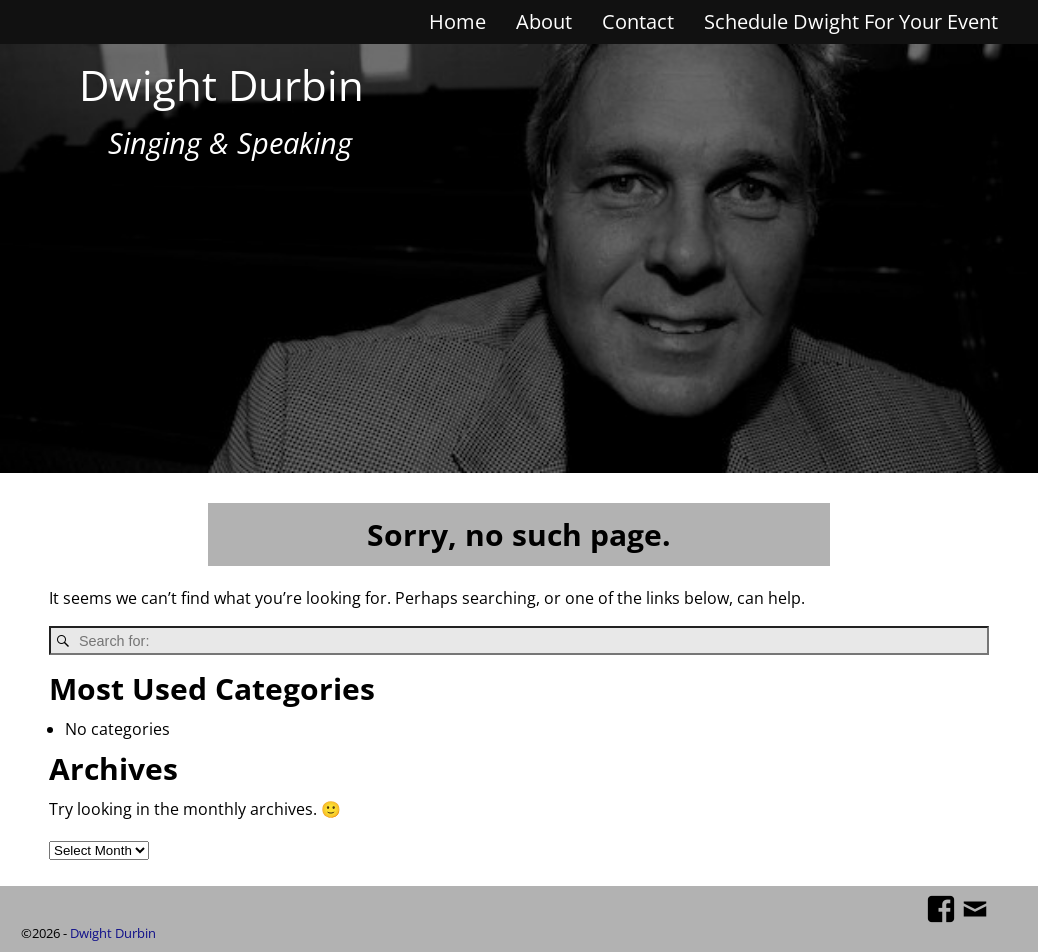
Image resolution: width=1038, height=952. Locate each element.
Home (457, 21)
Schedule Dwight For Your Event (851, 21)
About (544, 21)
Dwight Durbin (221, 84)
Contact (638, 21)
